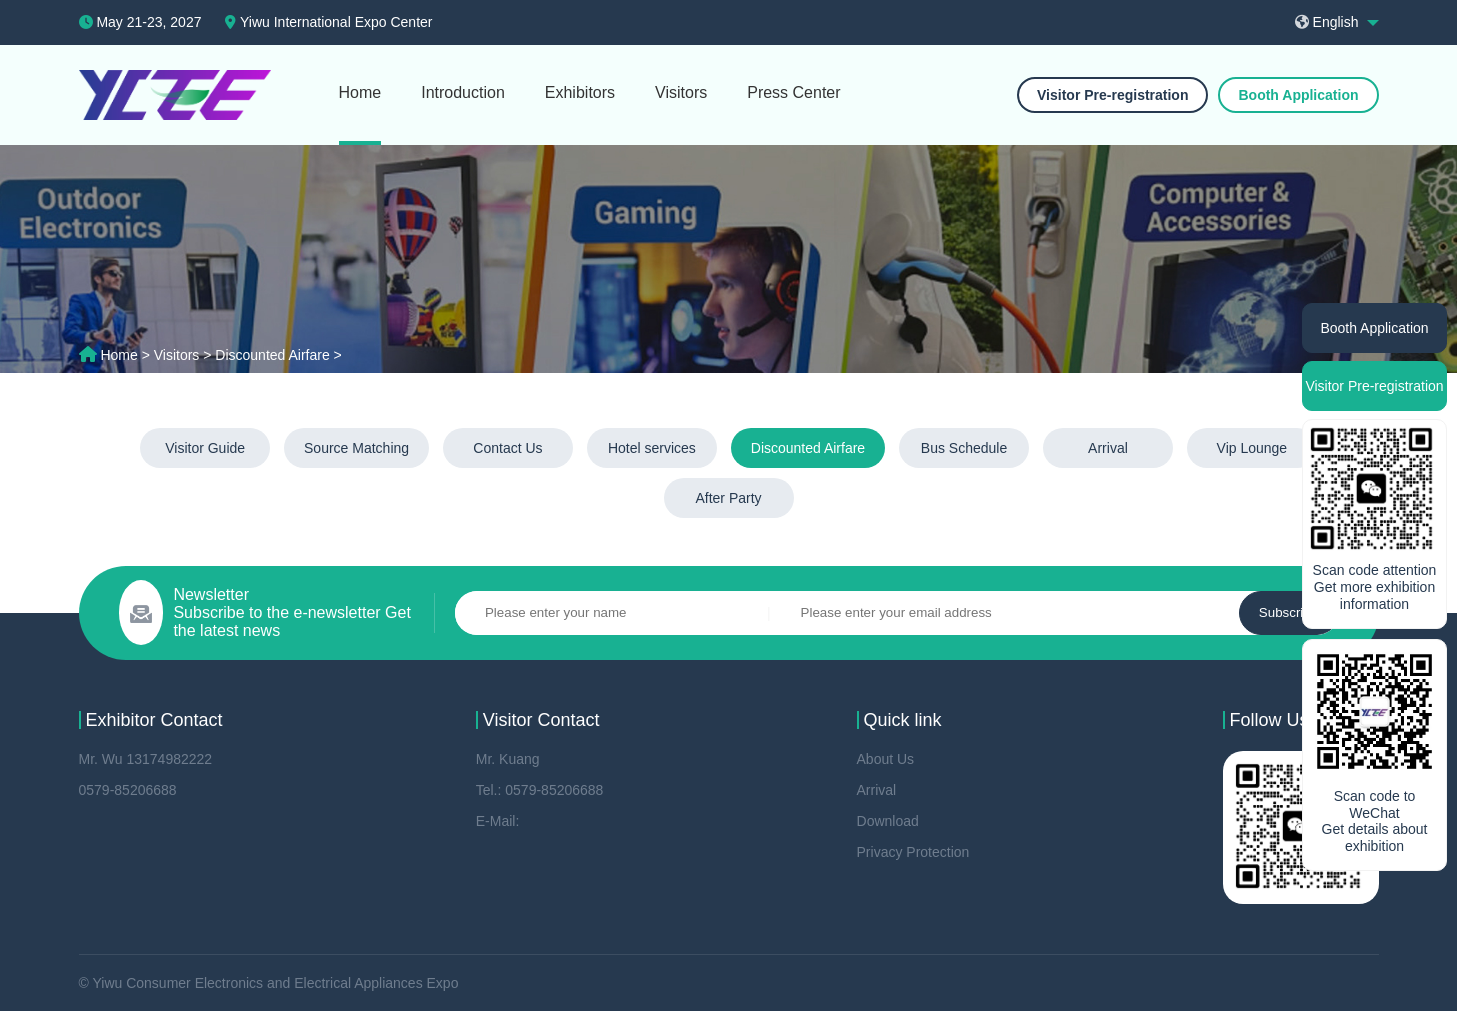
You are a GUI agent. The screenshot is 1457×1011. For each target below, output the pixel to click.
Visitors (681, 92)
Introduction (463, 92)
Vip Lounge (1252, 448)
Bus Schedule (964, 448)
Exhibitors (580, 92)
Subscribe (1288, 612)
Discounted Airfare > (278, 355)
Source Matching (356, 448)
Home (360, 92)
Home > (126, 355)
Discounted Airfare (808, 448)
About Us (886, 759)
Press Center (793, 92)
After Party (728, 498)
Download (888, 821)
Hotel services (652, 448)
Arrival (1108, 448)
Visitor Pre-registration (1112, 95)
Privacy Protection (913, 852)
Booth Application (1298, 95)
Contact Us (507, 448)
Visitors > (185, 355)
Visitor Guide (205, 448)
